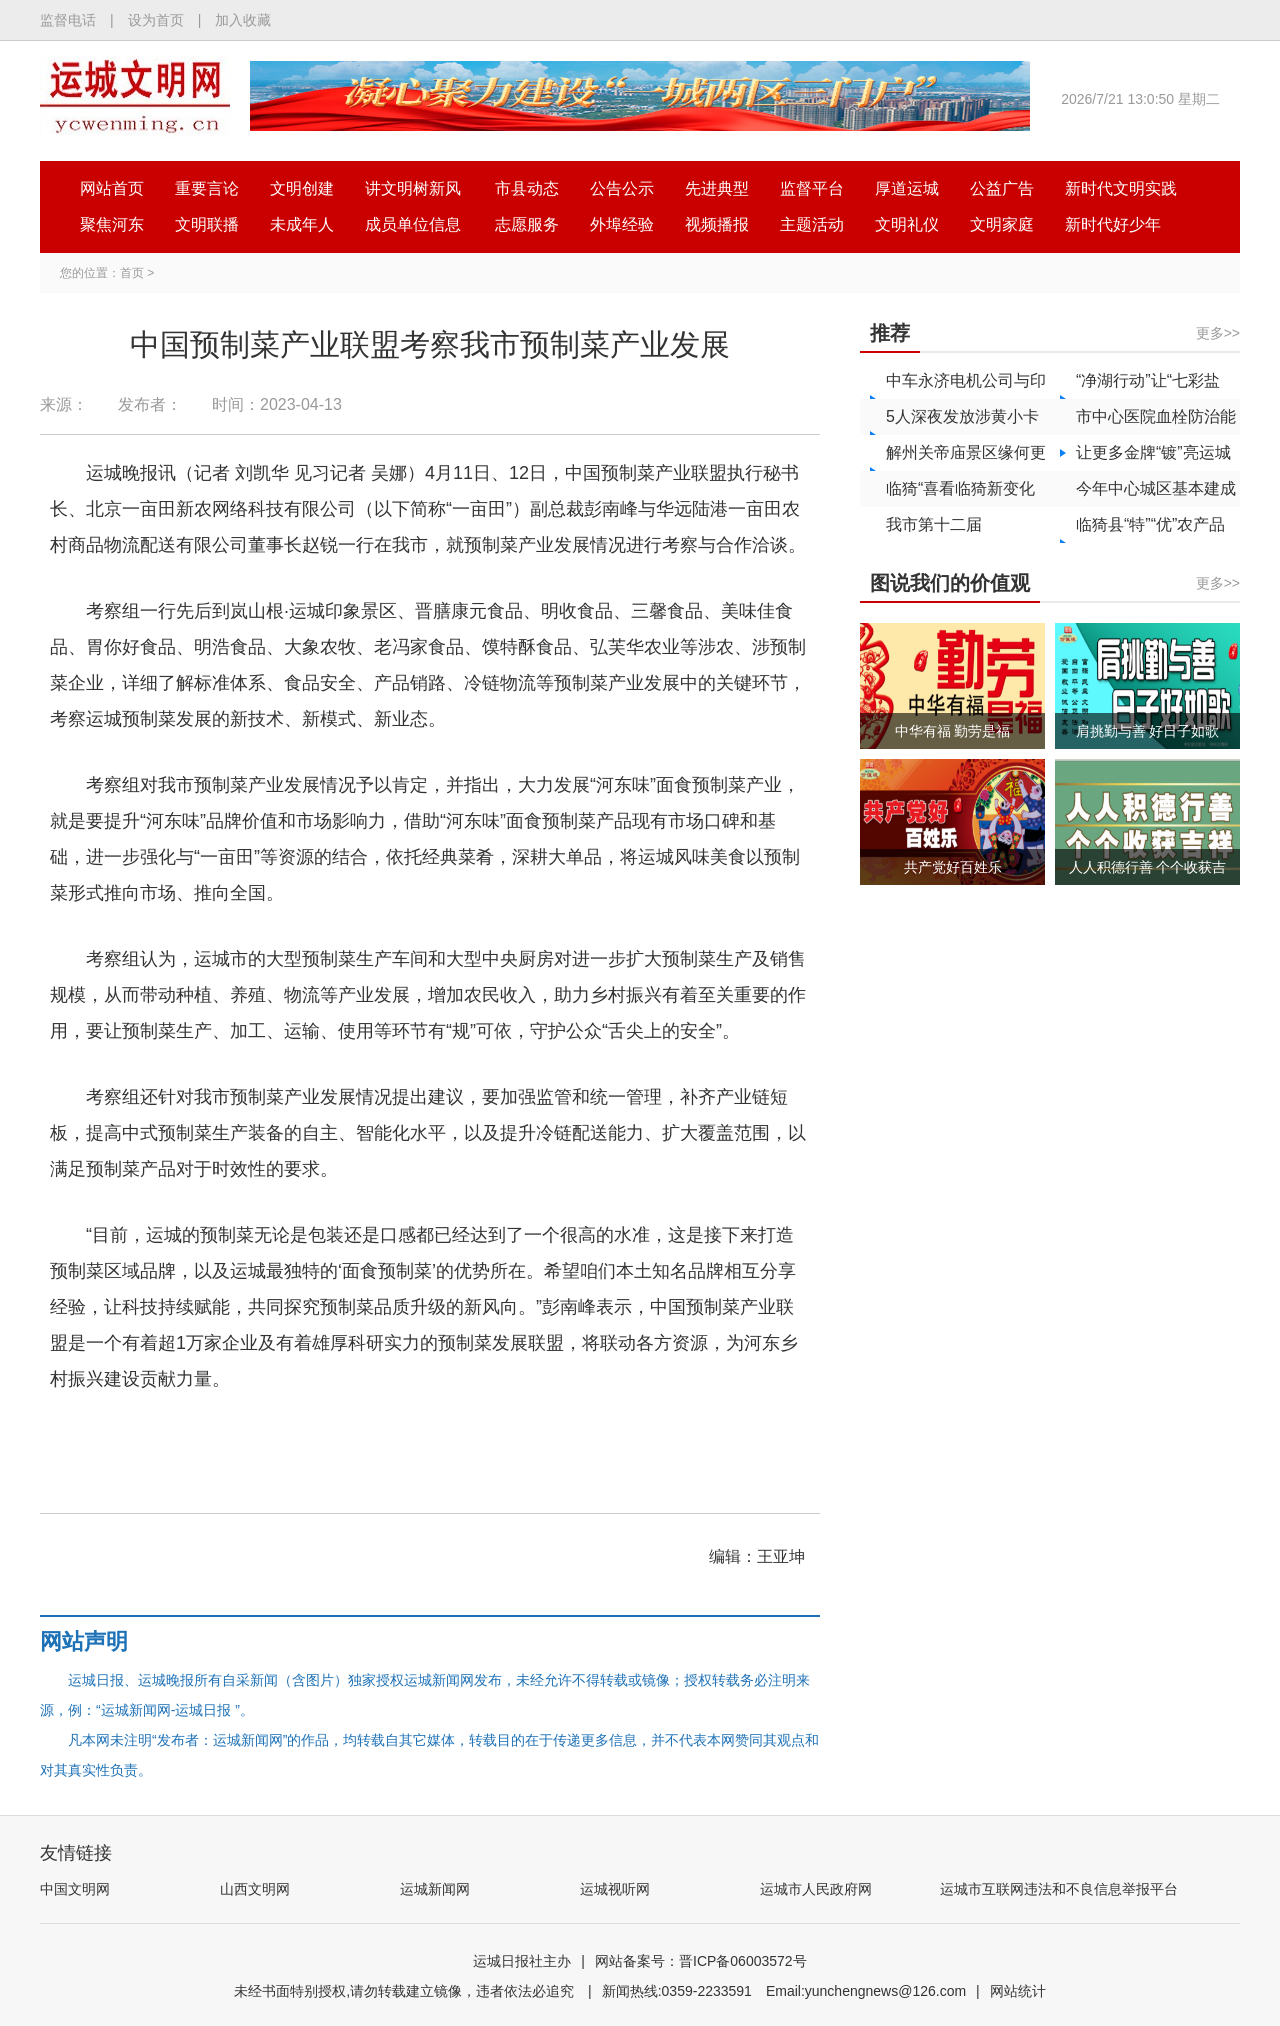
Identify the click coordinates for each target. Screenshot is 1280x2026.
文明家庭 (1002, 224)
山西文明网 (255, 1889)
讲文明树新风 (413, 188)
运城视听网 (615, 1889)
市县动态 (527, 188)
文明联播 (207, 224)
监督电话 (68, 20)
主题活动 (812, 224)
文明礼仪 (907, 224)
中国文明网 (75, 1889)
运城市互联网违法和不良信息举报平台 (1059, 1889)
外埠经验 (622, 224)
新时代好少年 (1113, 224)
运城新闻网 (435, 1889)
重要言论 (207, 188)
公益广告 (1002, 188)
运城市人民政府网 (816, 1889)
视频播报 (717, 224)
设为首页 (156, 20)
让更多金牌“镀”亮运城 (1153, 452)
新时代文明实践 (1121, 188)
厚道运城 (907, 188)
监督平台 (812, 188)
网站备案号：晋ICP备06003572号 (701, 1961)
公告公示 (622, 188)
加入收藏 (243, 20)
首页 (132, 273)
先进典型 (717, 188)
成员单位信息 (413, 224)
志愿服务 (527, 224)
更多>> (1218, 333)
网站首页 (112, 188)
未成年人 (302, 224)
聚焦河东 (112, 224)
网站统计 (1018, 1991)
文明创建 (302, 188)
